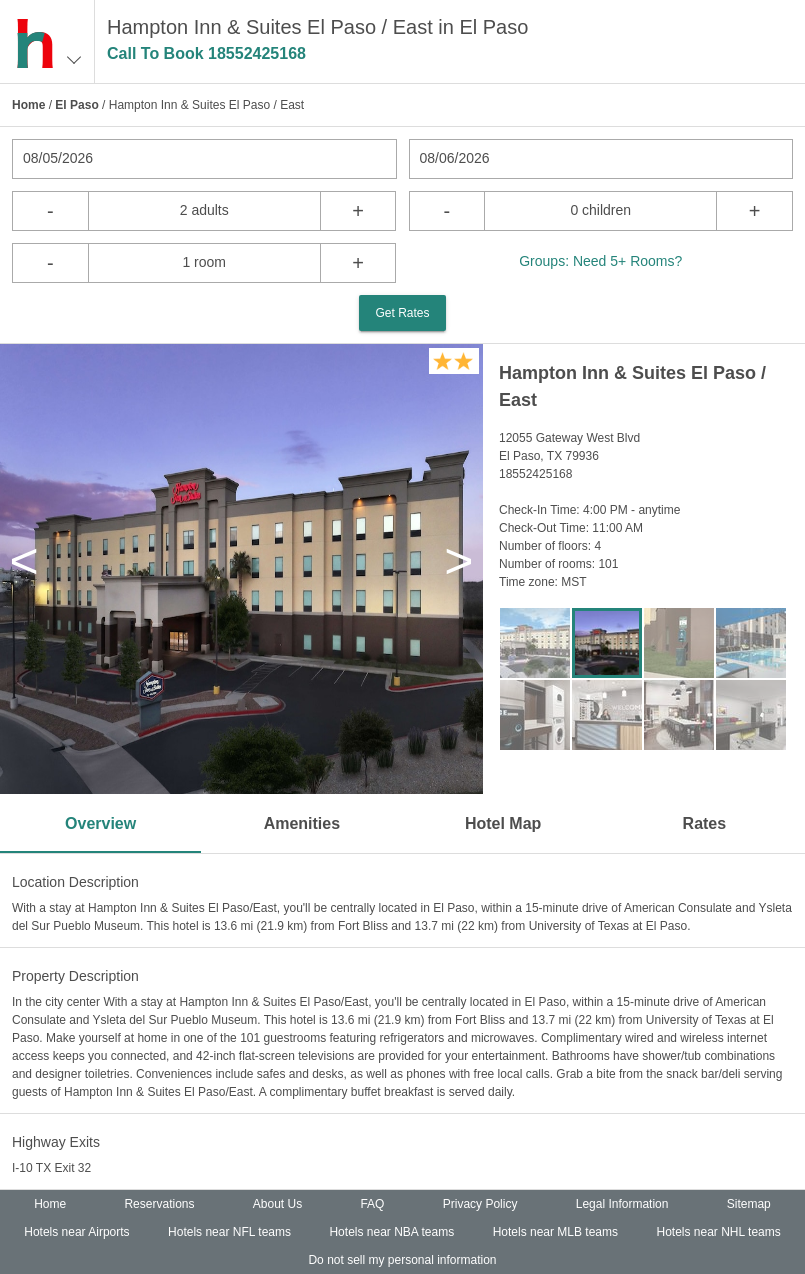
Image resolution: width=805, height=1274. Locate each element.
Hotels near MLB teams (555, 1232)
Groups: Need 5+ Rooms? (600, 261)
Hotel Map (503, 823)
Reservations (159, 1204)
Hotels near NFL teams (229, 1232)
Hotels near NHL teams (718, 1232)
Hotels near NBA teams (391, 1232)
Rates (705, 823)
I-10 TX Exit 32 (51, 1168)
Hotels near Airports (76, 1232)
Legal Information (622, 1204)
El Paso (76, 105)
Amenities (302, 823)
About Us (277, 1204)
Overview (100, 823)
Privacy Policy (480, 1204)
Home (28, 105)
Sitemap (749, 1204)
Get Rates (402, 313)
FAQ (372, 1204)
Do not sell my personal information (402, 1260)
